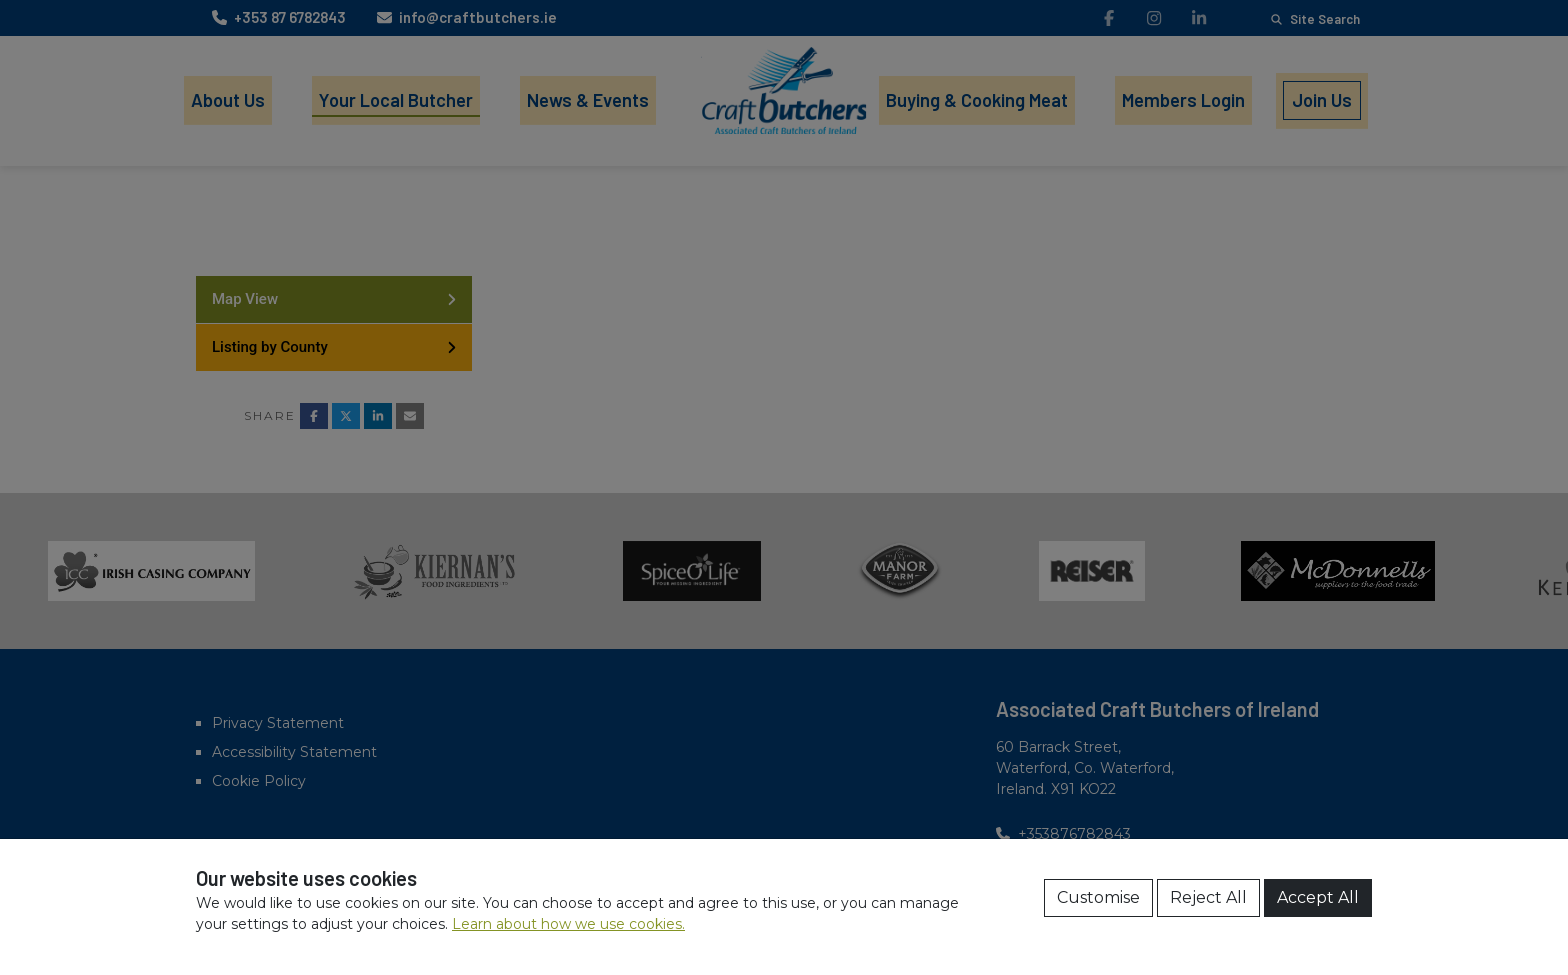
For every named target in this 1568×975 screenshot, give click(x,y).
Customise (1098, 897)
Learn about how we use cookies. (568, 924)
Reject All (1208, 897)
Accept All (1318, 897)
